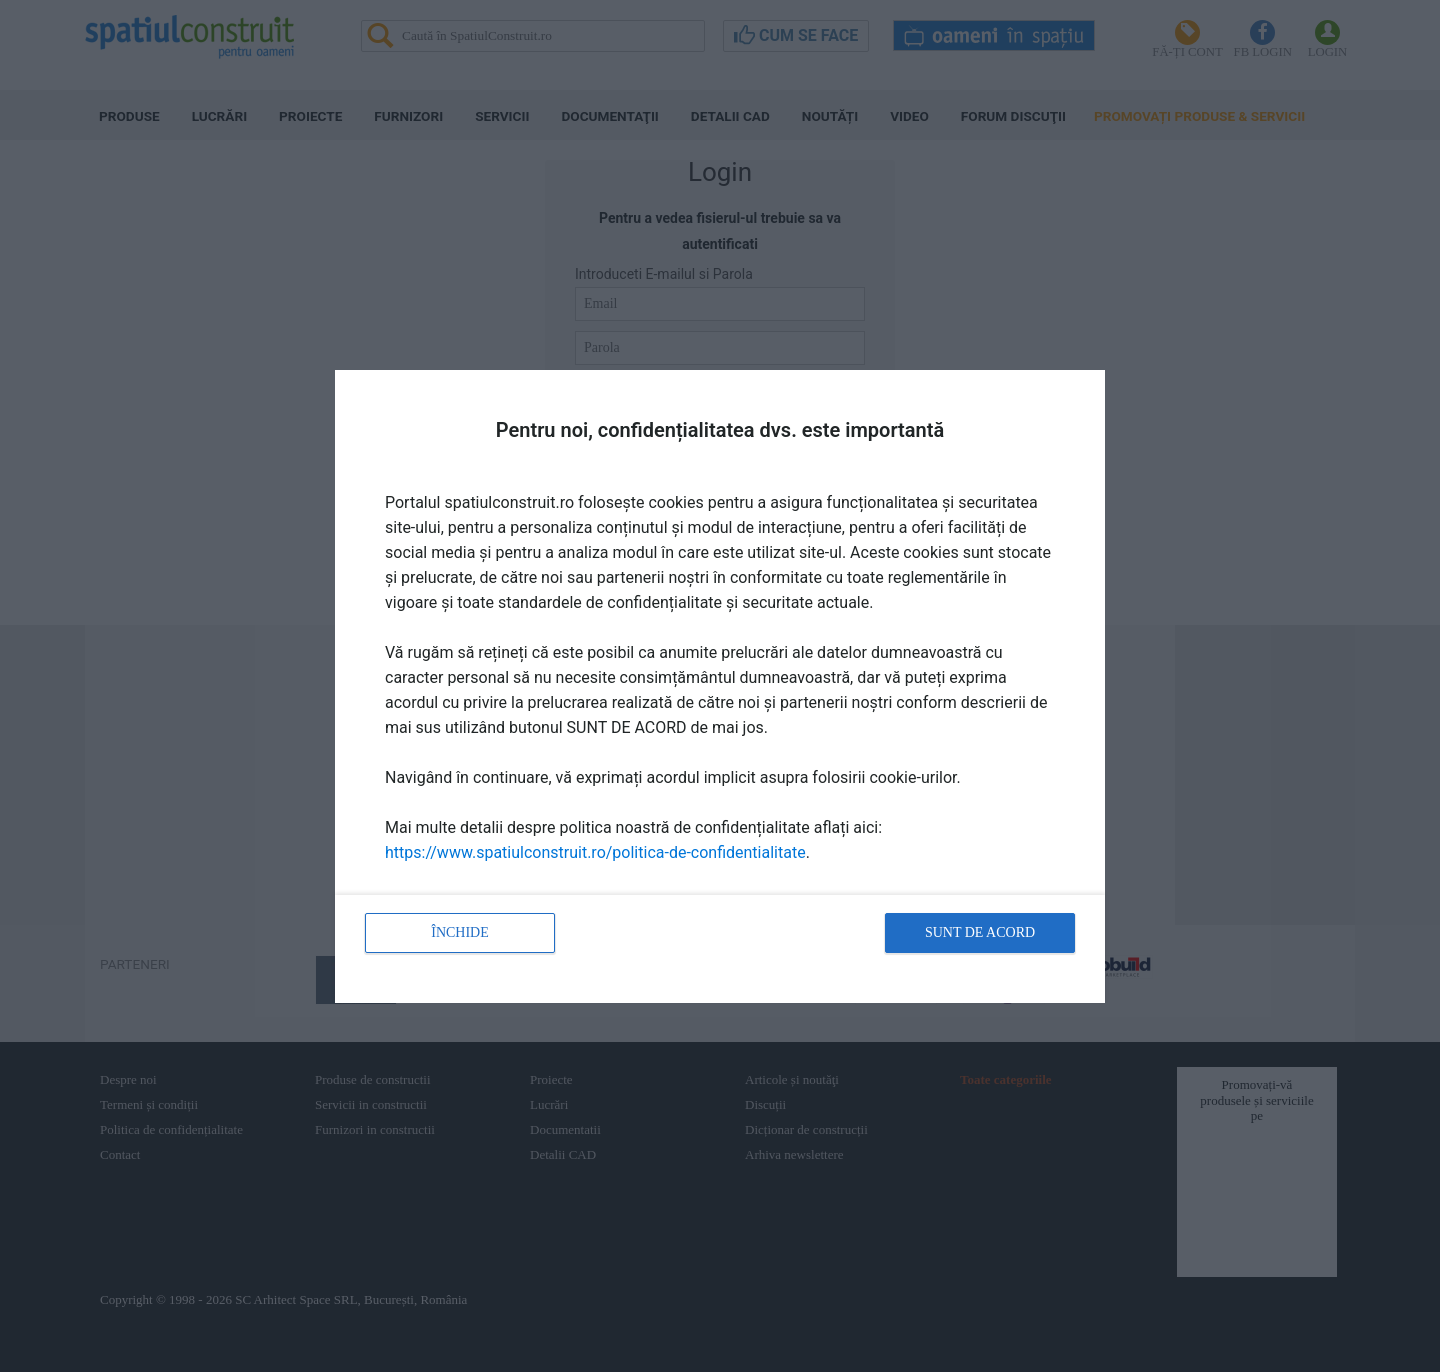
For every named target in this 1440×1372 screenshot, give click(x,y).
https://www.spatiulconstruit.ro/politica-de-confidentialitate (595, 852)
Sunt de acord (980, 932)
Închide (460, 932)
